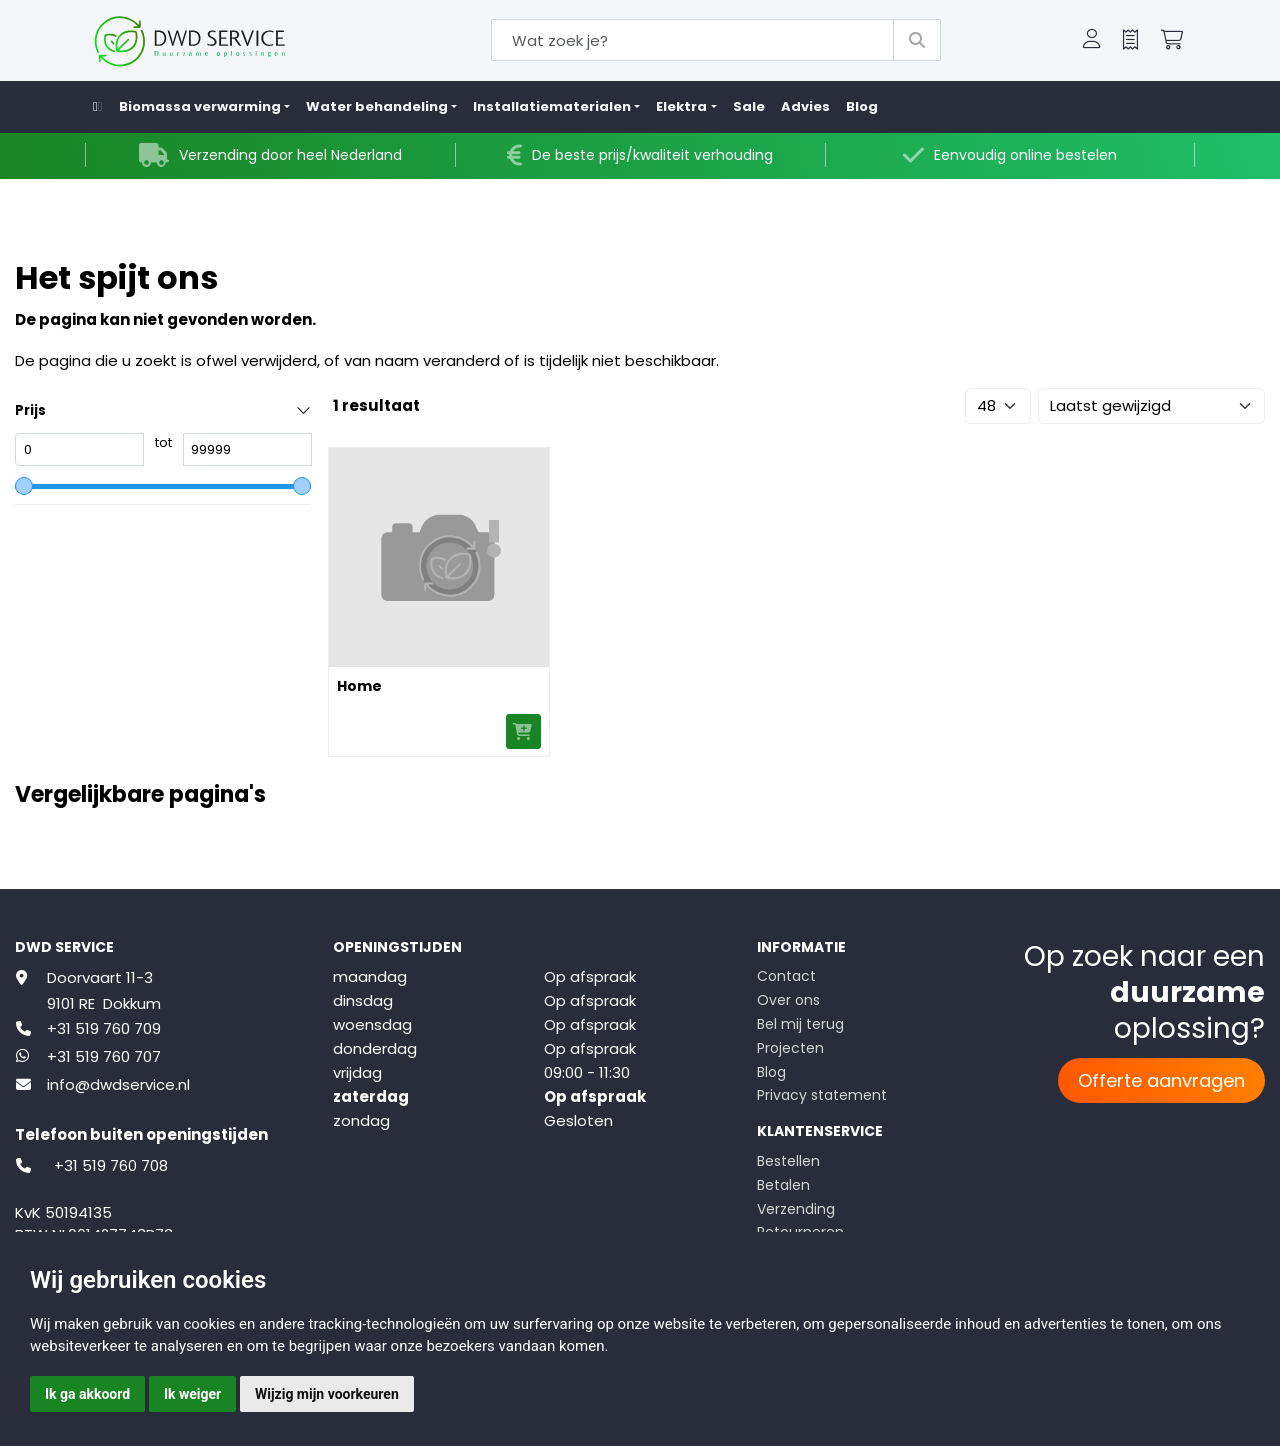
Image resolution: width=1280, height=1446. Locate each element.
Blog (862, 106)
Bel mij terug (800, 1024)
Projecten (790, 1048)
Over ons (788, 1000)
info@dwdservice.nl (118, 1084)
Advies (805, 106)
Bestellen (788, 1161)
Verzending (796, 1209)
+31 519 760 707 (104, 1056)
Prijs (30, 410)
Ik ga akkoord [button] (87, 1394)
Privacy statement (822, 1095)
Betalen (783, 1185)
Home (359, 686)
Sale (749, 106)
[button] (1092, 41)
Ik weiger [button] (192, 1394)
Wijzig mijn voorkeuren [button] (327, 1394)
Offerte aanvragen (1161, 1080)
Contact (786, 976)
